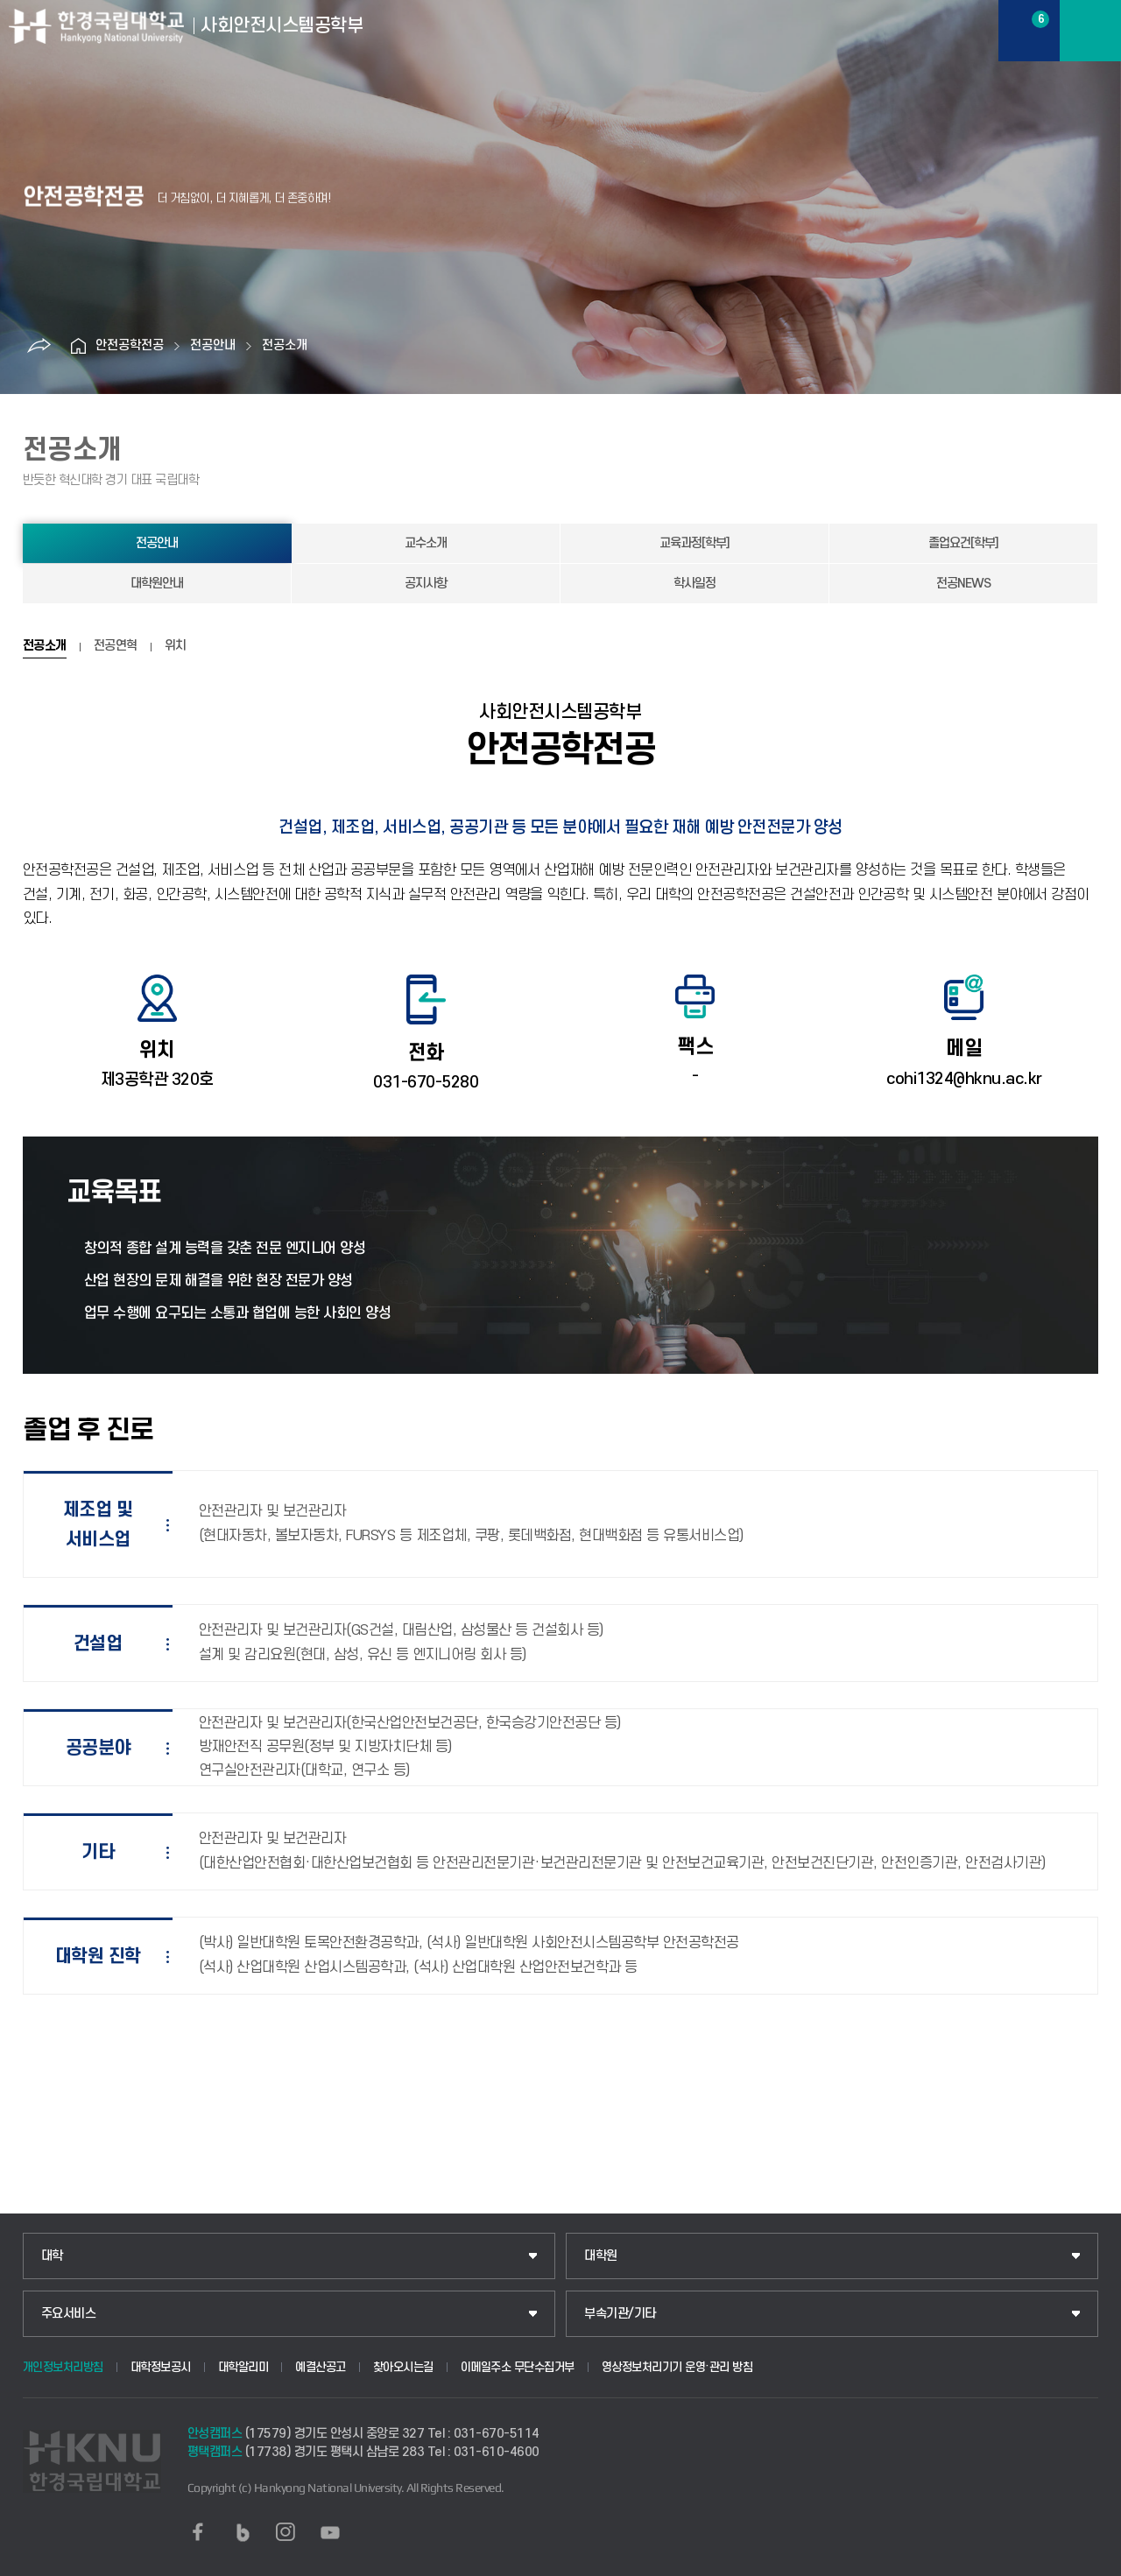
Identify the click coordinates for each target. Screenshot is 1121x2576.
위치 (176, 646)
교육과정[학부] (694, 543)
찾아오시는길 (403, 2367)
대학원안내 (156, 583)
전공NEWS (963, 583)
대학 (52, 2256)
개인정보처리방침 (63, 2367)
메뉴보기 (1090, 30)
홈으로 (77, 346)
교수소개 (426, 543)
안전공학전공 (129, 345)
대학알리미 (243, 2367)
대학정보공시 (160, 2367)
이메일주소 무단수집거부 (518, 2367)
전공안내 (213, 345)
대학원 (600, 2256)
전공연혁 (115, 646)
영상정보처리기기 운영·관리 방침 (677, 2367)
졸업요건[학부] (963, 543)
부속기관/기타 (620, 2313)
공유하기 (38, 346)
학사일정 (694, 583)
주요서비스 (68, 2313)
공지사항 (426, 583)
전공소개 (284, 345)
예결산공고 (320, 2367)
